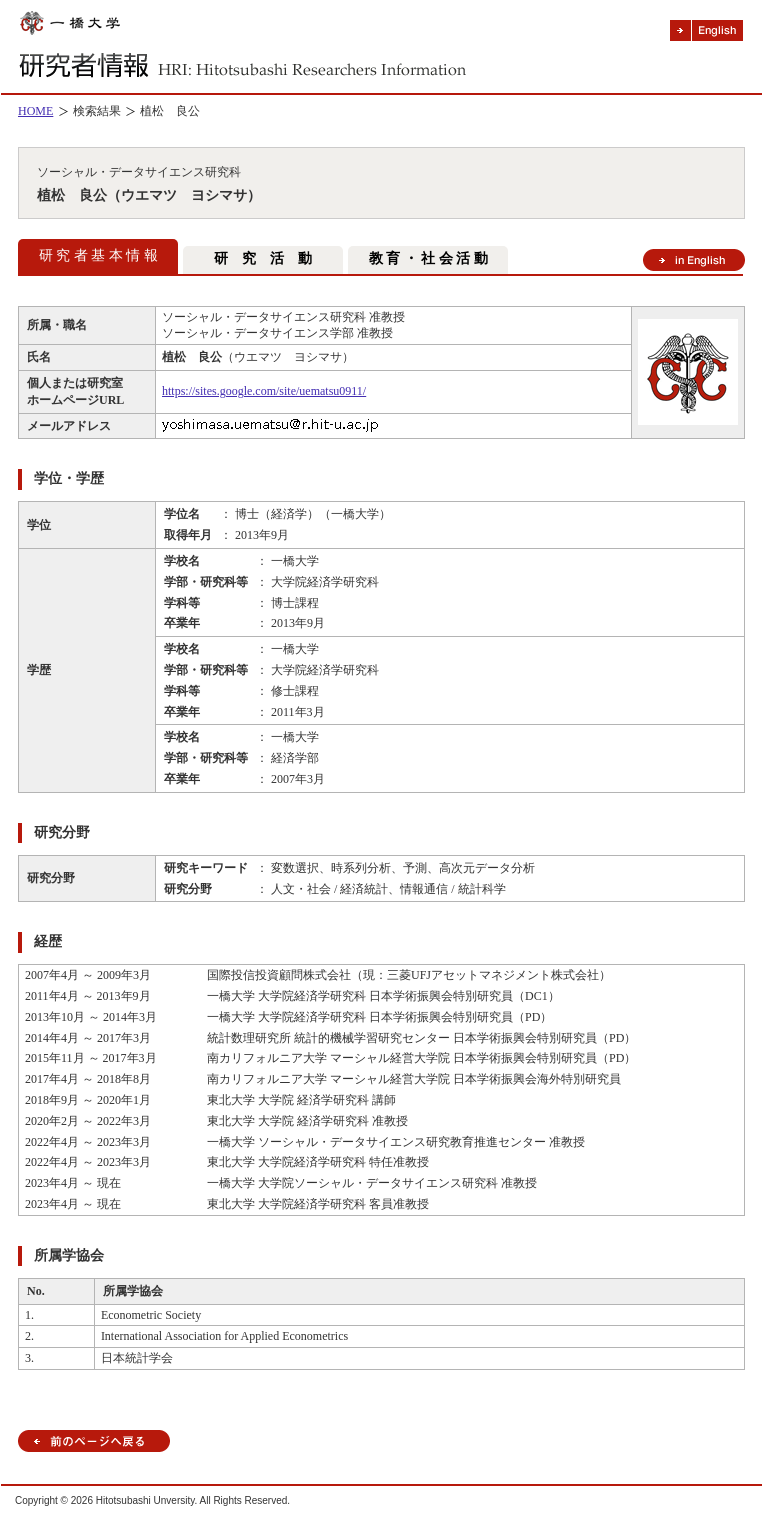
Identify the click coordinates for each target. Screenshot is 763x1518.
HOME (35, 111)
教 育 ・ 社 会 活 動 (428, 258)
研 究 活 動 (263, 258)
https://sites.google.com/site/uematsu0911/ (264, 391)
